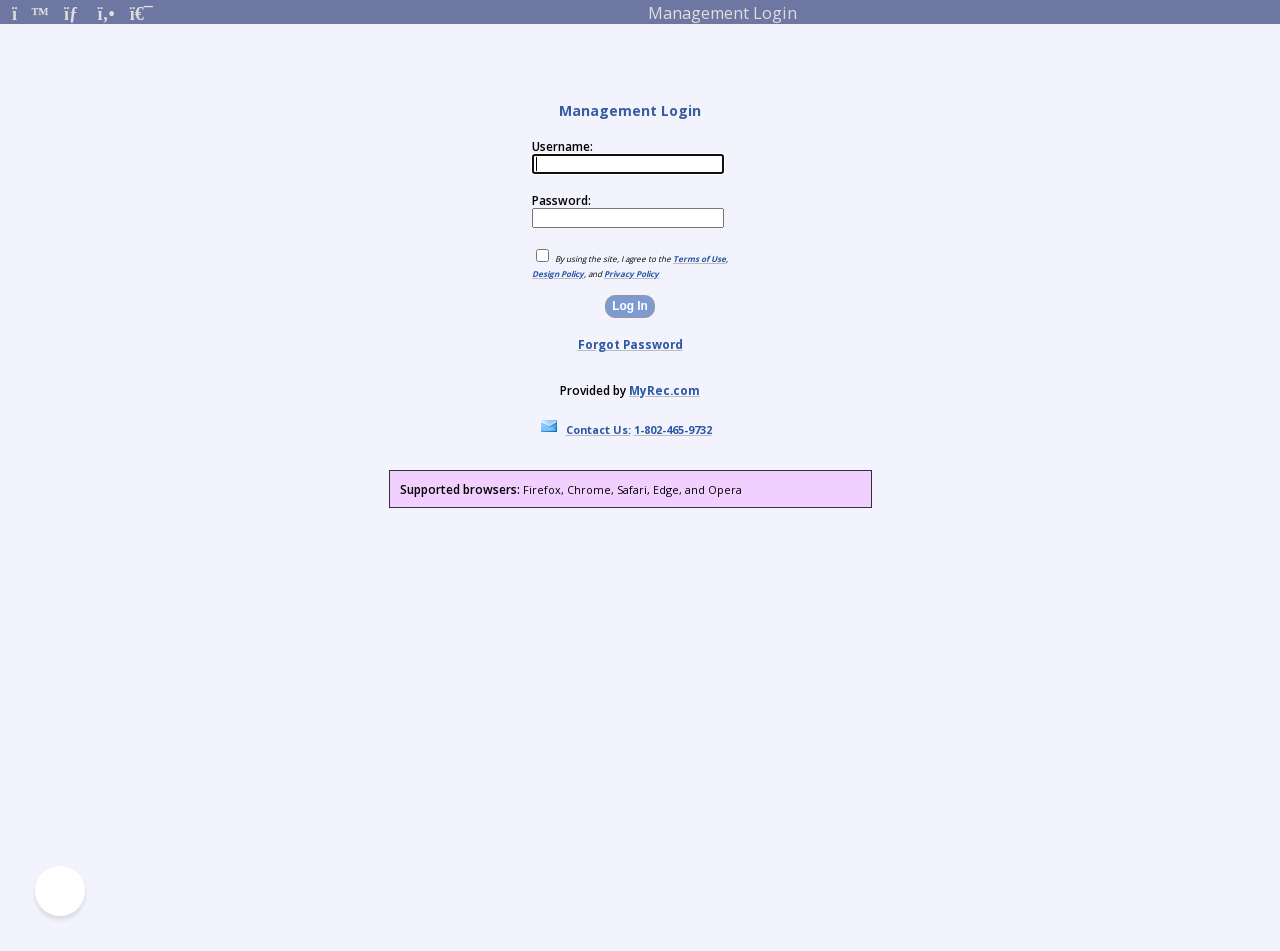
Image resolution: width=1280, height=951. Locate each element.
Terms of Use (699, 258)
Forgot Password (630, 344)
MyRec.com (664, 390)
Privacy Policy (631, 273)
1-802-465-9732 (673, 429)
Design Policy (558, 273)
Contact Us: (598, 429)
